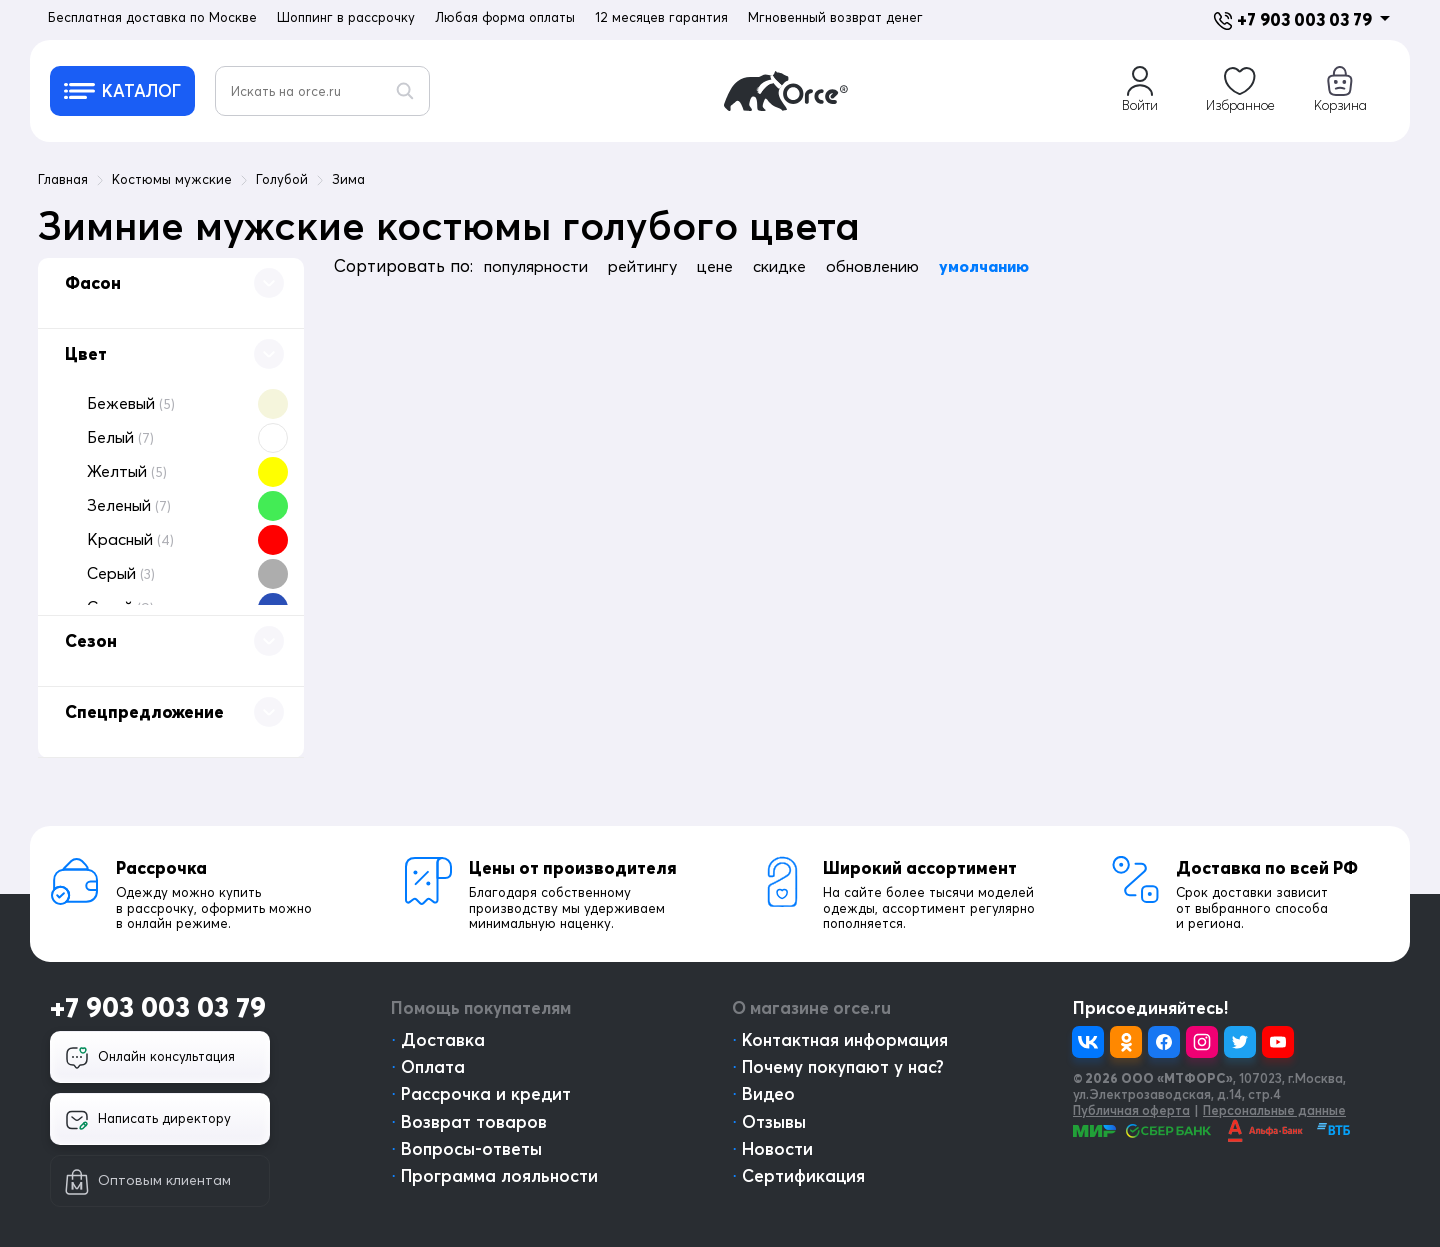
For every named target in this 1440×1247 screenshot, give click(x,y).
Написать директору (148, 1120)
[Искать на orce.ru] (322, 91)
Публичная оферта (1131, 1110)
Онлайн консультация (150, 1058)
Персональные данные (1274, 1110)
